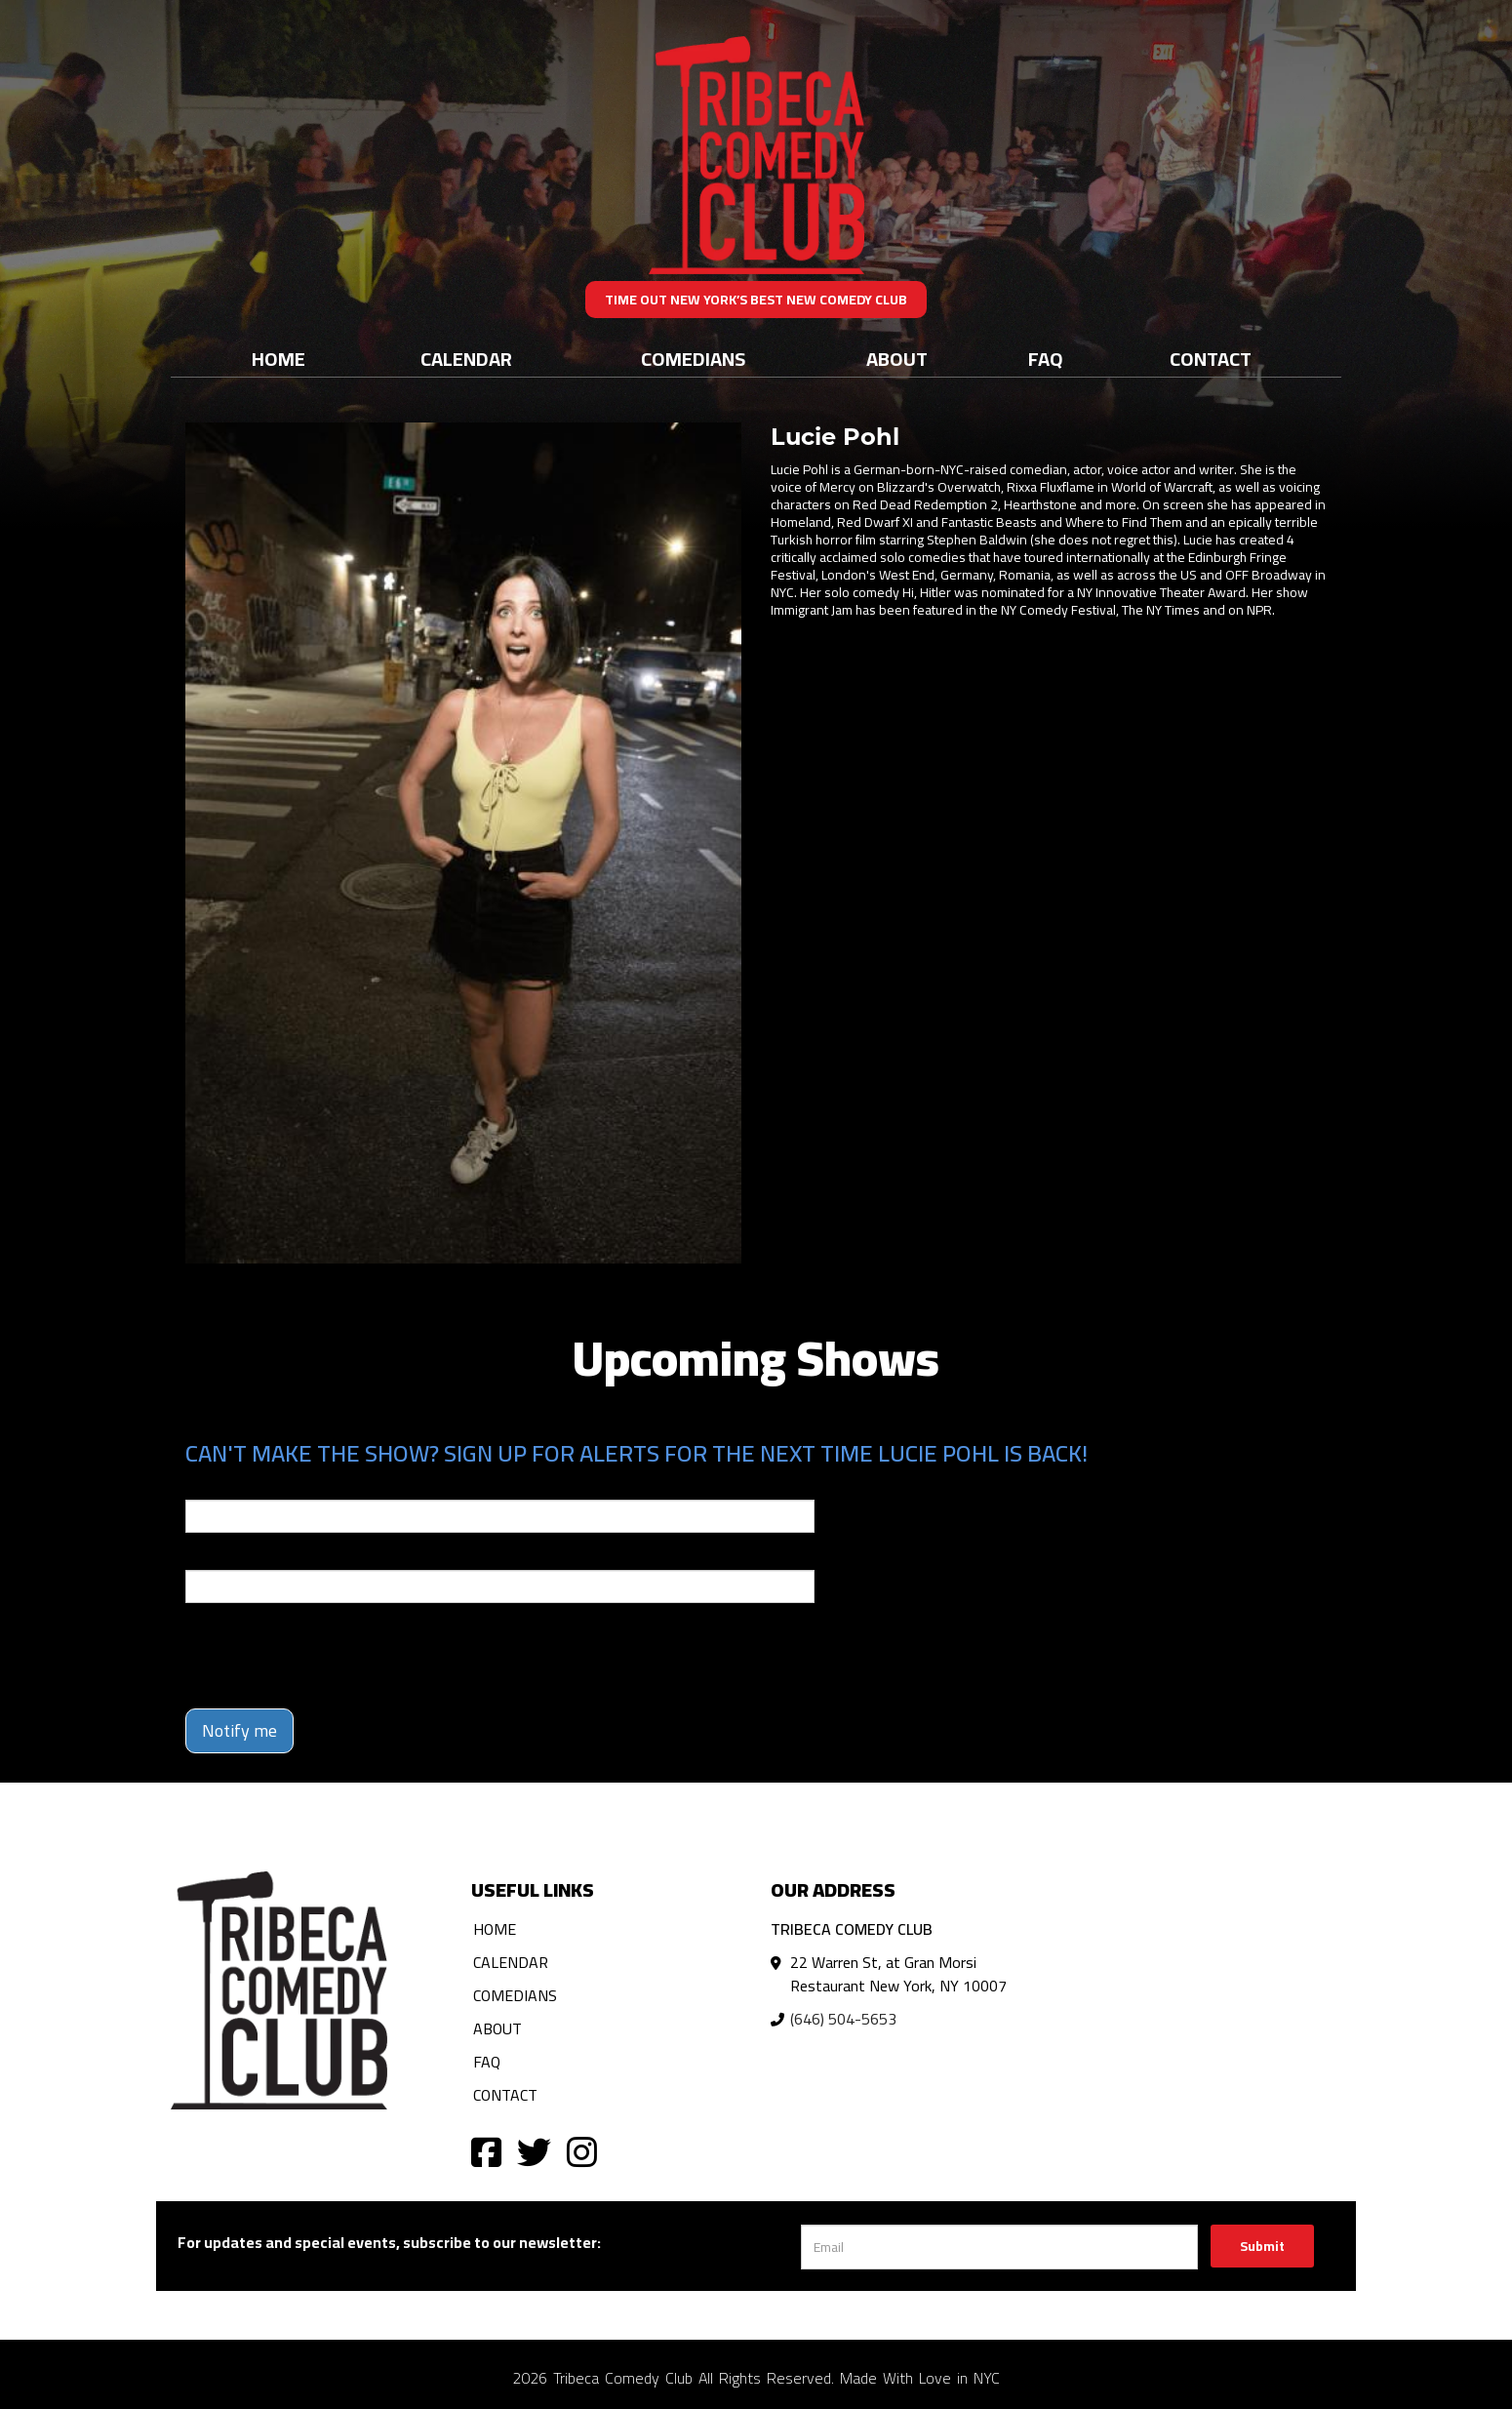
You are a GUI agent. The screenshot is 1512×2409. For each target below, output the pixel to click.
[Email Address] (999, 2247)
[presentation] (333, 1656)
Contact (1211, 359)
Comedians (693, 359)
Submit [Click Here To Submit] (1262, 2246)
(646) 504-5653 (843, 2018)
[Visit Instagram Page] (582, 2151)
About (897, 359)
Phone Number (232, 1556)
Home (278, 359)
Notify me (239, 1730)
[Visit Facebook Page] (486, 2151)
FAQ (1045, 359)
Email (202, 1486)
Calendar (466, 359)
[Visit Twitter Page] (534, 2151)
